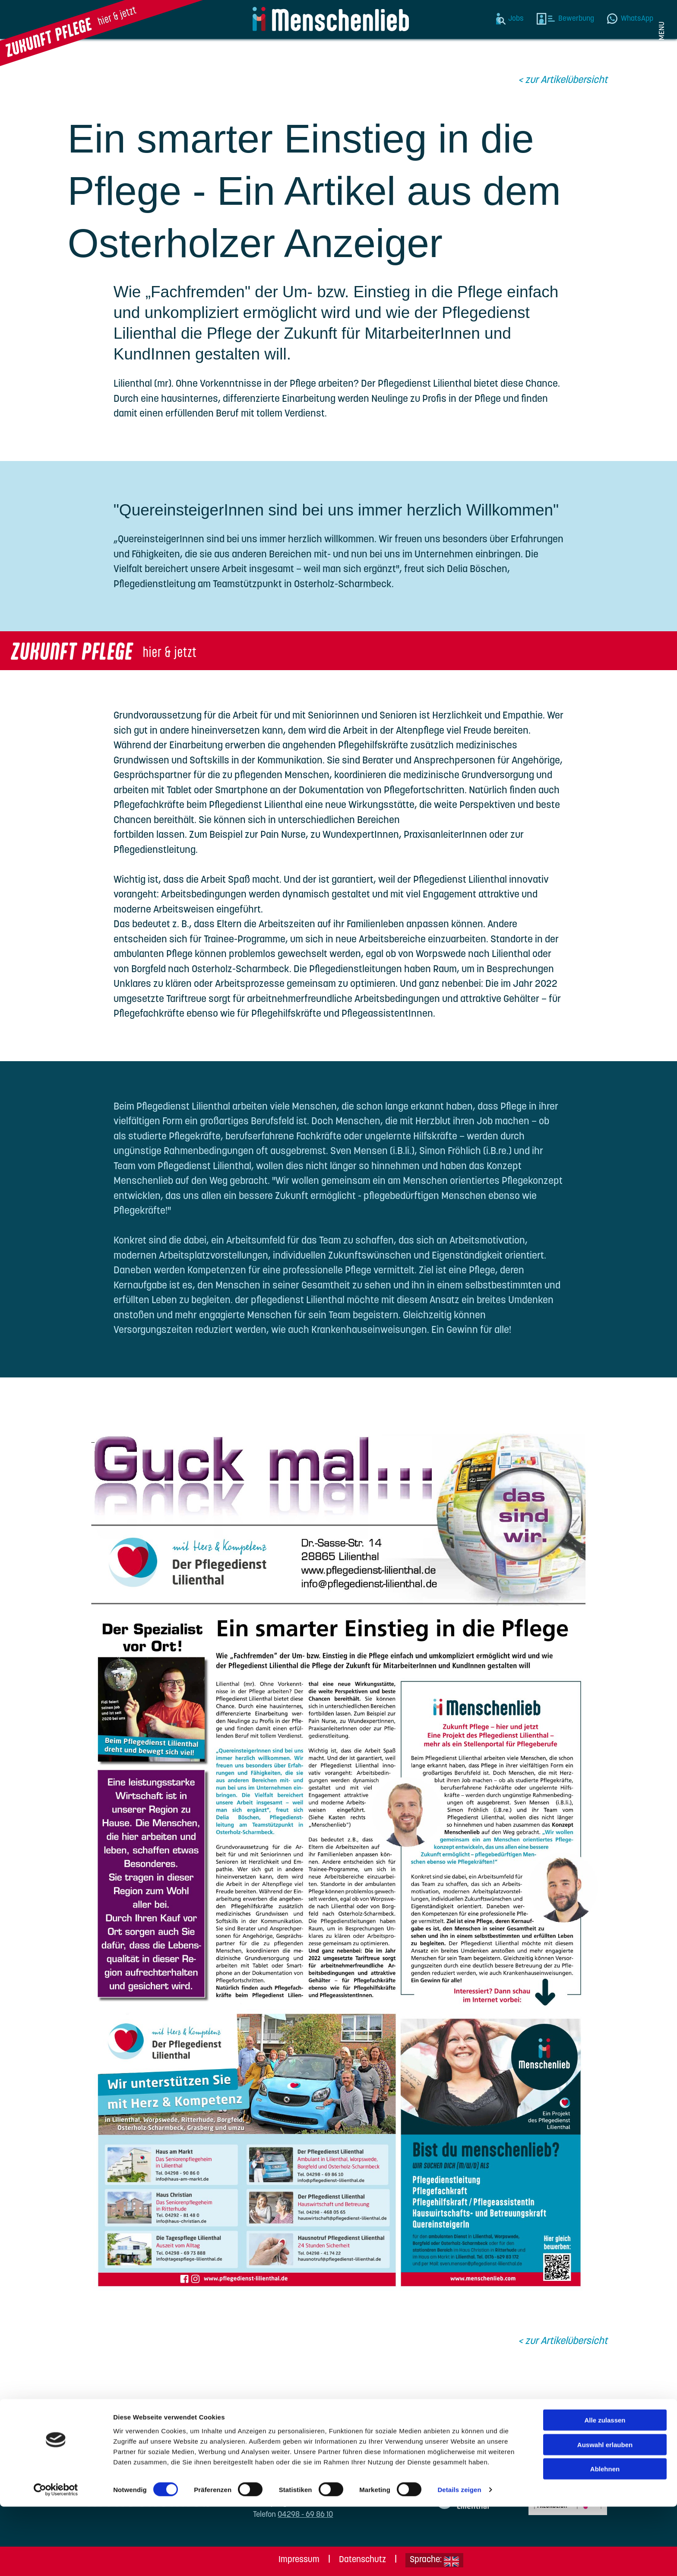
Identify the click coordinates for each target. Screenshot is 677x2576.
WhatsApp (637, 18)
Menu (662, 31)
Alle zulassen (604, 2489)
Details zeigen (459, 2559)
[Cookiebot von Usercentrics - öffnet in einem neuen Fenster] (56, 2559)
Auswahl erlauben (605, 2514)
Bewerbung (576, 18)
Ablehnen (605, 2538)
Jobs (516, 18)
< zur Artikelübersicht (562, 81)
